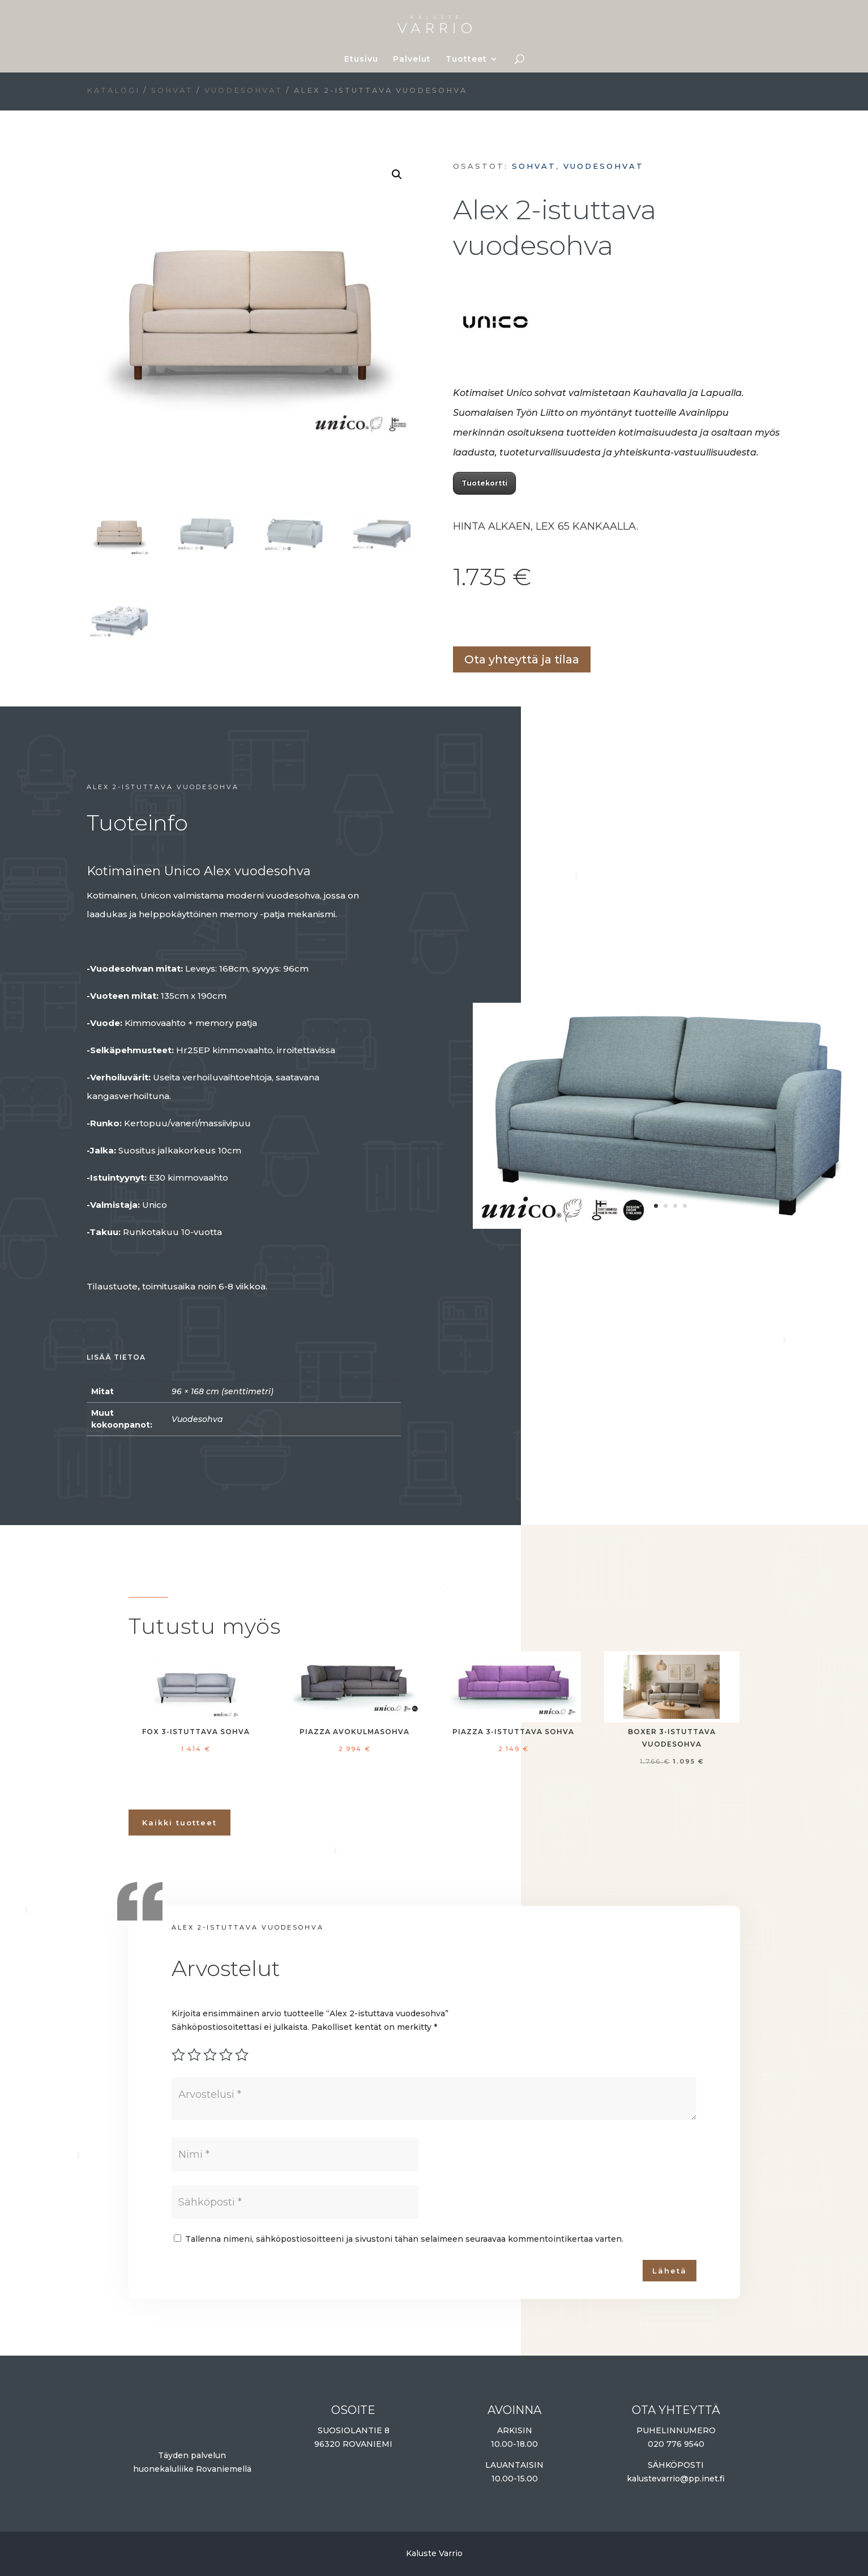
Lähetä (669, 2270)
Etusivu (361, 59)
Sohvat (172, 90)
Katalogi (113, 90)
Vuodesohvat (243, 90)
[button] (397, 174)
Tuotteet (466, 59)
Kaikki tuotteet (179, 1822)
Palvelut (412, 59)
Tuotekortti (484, 483)
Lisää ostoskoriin (457, 620)
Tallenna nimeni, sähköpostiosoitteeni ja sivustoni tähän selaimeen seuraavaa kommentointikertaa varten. (404, 2239)
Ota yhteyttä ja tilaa (521, 659)
